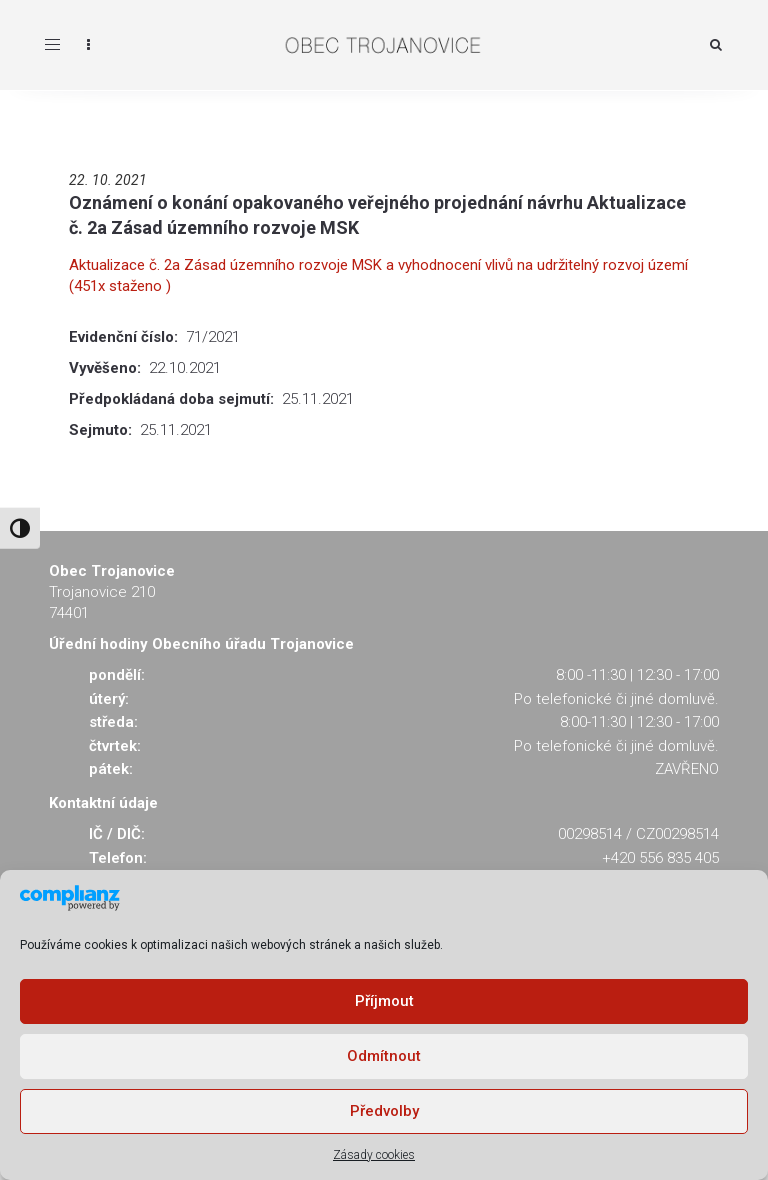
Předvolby (384, 1111)
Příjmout (384, 1001)
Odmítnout (384, 1056)
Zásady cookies (374, 1155)
